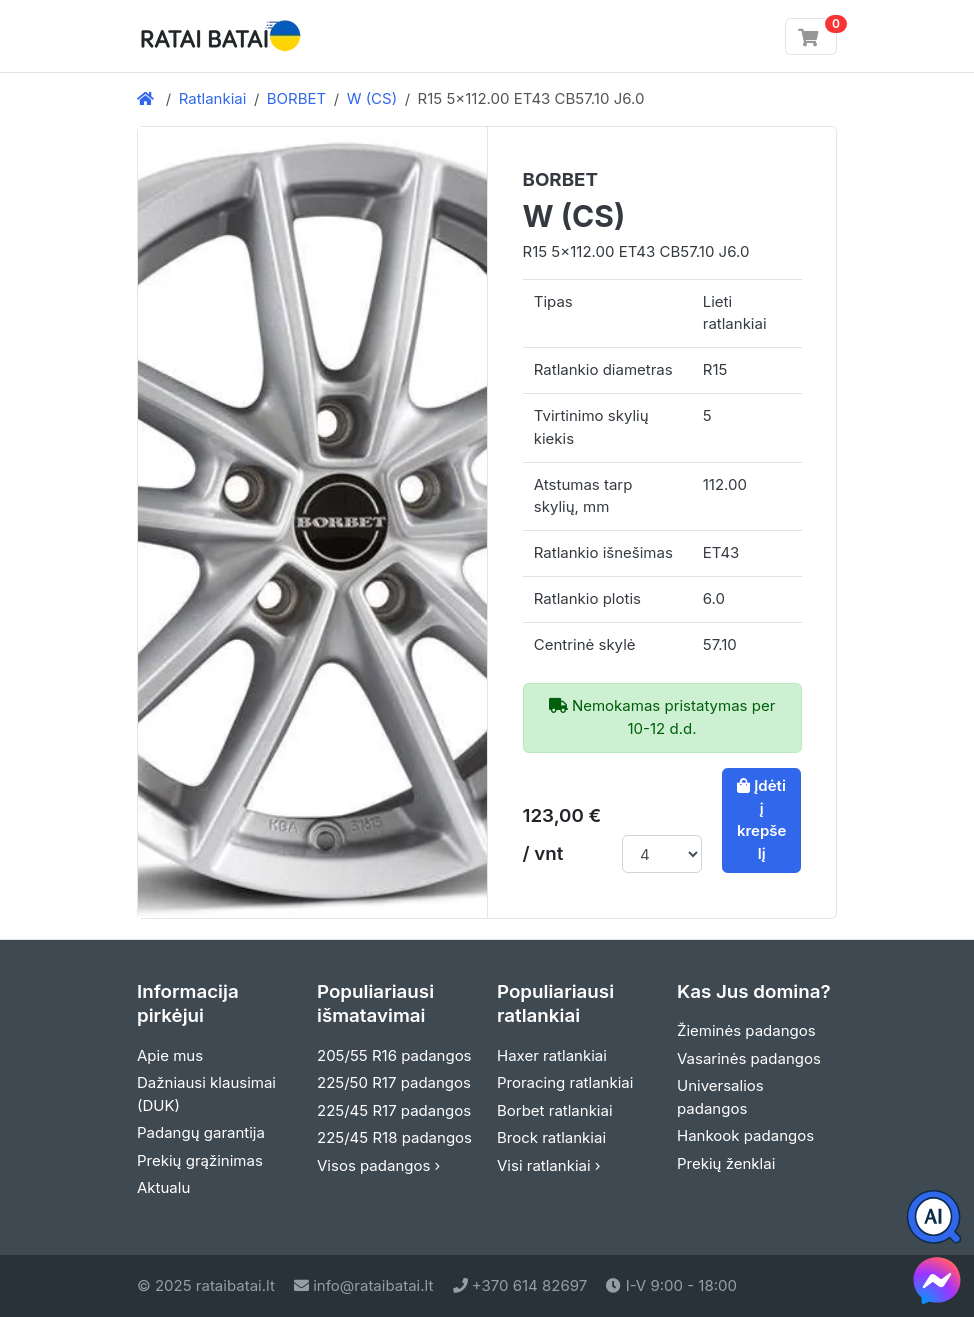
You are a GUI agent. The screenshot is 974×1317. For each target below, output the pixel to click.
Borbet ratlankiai (555, 1110)
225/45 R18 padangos (394, 1137)
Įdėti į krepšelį (762, 819)
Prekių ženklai (726, 1163)
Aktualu (163, 1187)
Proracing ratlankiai (565, 1082)
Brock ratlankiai (551, 1137)
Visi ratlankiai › (549, 1165)
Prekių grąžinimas (200, 1160)
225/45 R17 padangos (394, 1110)
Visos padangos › (378, 1165)
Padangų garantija (201, 1132)
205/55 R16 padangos (394, 1055)
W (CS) (372, 98)
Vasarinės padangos (749, 1058)
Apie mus (170, 1055)
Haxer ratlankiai (552, 1055)
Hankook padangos (745, 1135)
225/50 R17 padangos (394, 1082)
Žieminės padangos (746, 1030)
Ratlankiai (213, 98)
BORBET (296, 98)
